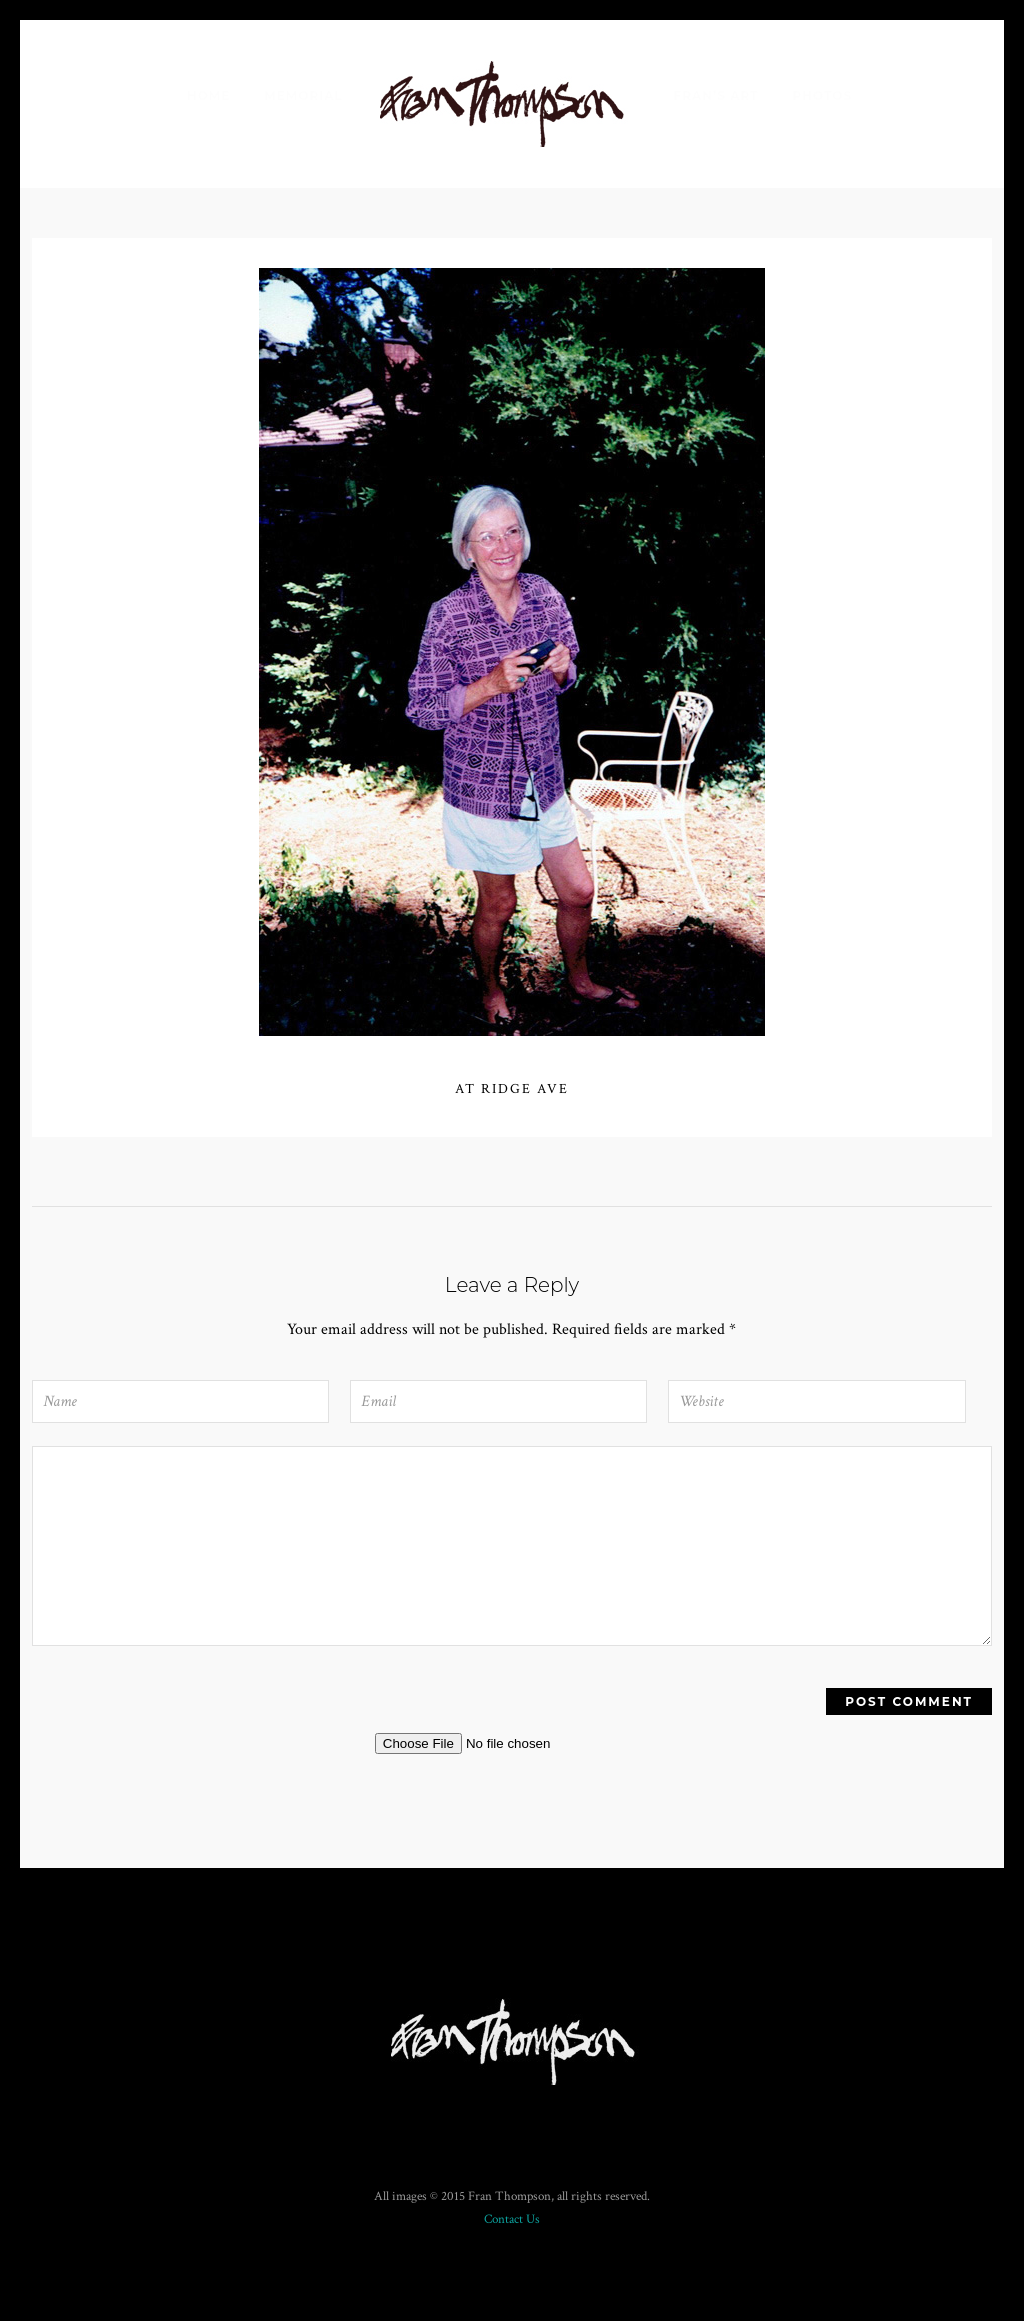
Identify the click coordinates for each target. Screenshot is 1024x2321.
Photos (822, 95)
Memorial (303, 95)
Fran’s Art (716, 95)
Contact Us (512, 2219)
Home (208, 95)
